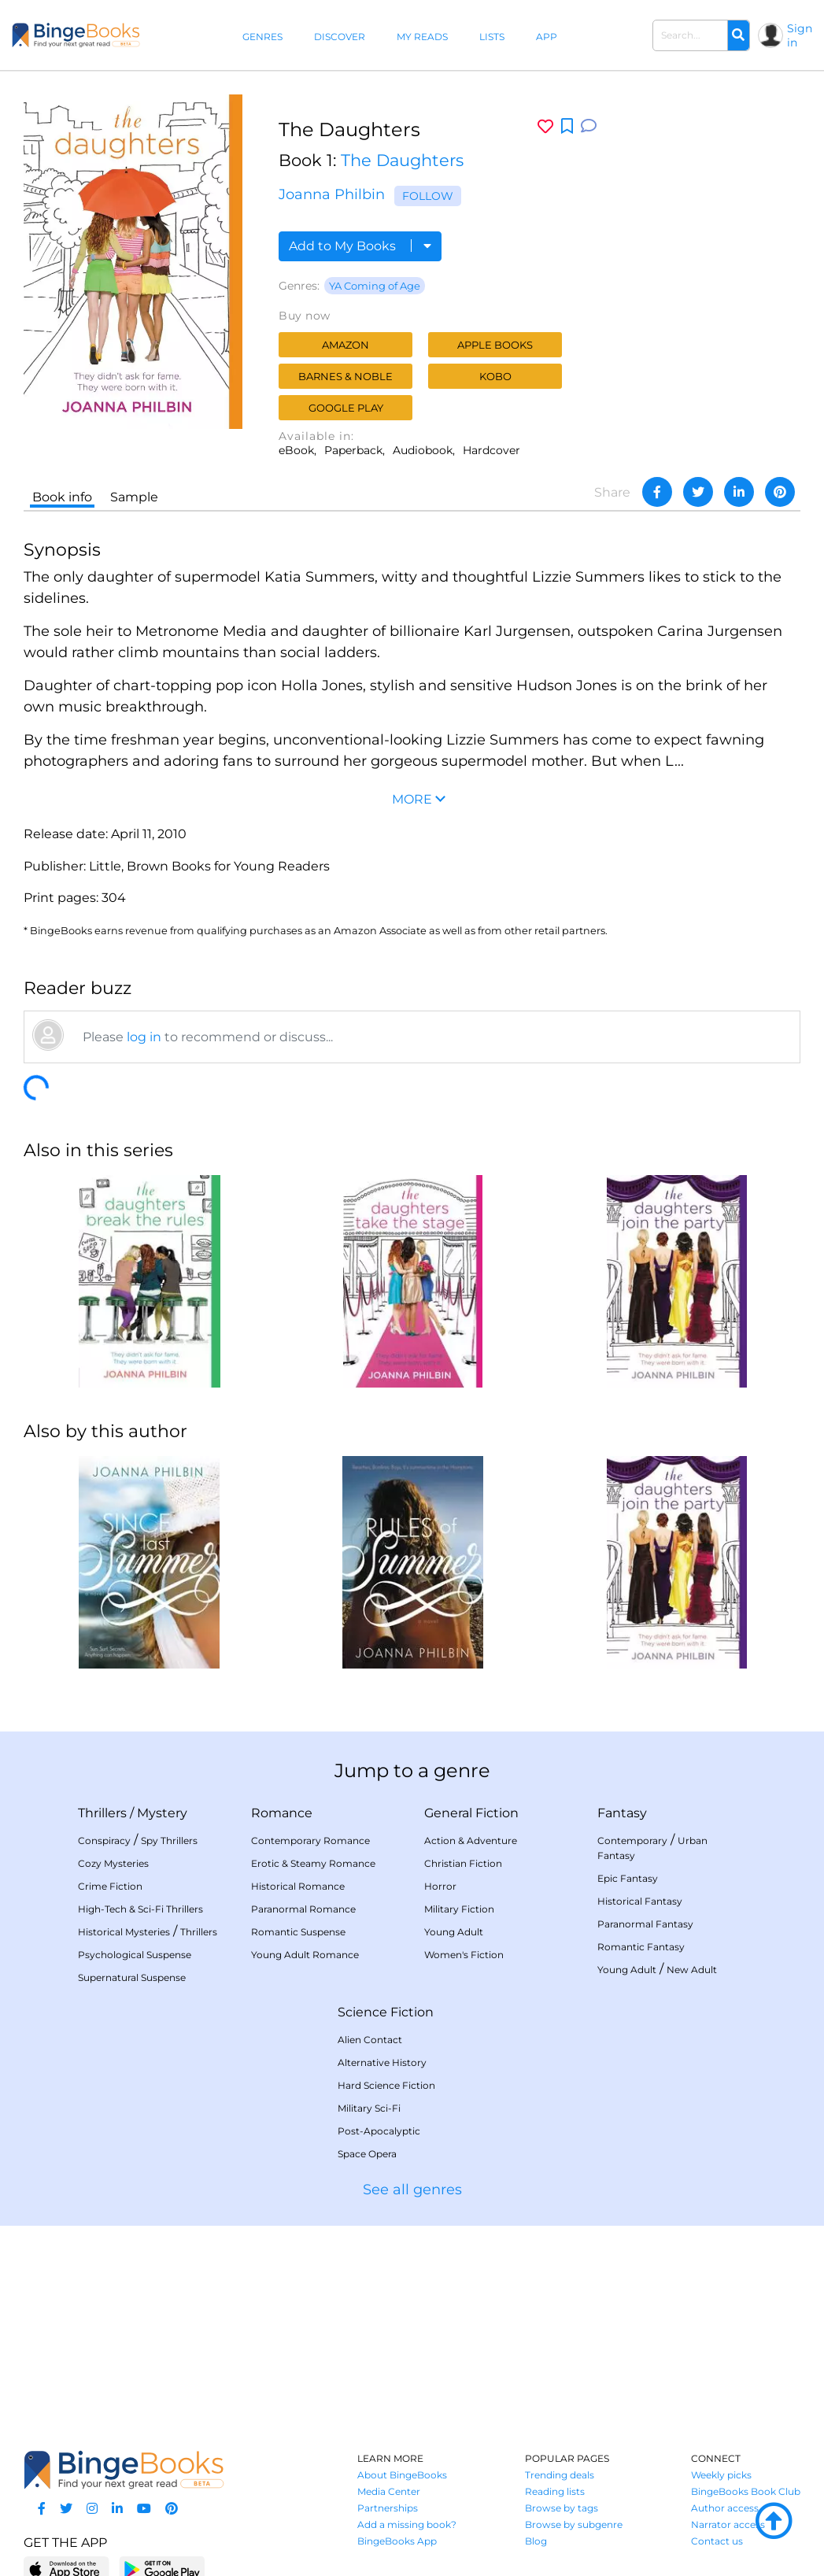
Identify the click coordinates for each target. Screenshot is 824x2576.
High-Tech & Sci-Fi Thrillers (140, 1909)
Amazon (345, 344)
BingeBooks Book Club (745, 2491)
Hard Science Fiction (386, 2085)
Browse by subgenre (574, 2524)
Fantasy (622, 1812)
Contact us (717, 2541)
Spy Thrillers (169, 1840)
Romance (281, 1812)
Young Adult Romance (305, 1955)
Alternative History (382, 2062)
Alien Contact (370, 2040)
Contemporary (632, 1840)
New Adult (692, 1969)
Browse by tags (561, 2508)
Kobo (495, 376)
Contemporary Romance (310, 1840)
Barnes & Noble (345, 376)
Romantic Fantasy (641, 1947)
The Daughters (402, 160)
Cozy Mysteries (113, 1863)
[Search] (738, 35)
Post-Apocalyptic (379, 2131)
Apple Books (495, 344)
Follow (427, 196)
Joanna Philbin (332, 194)
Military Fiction (459, 1909)
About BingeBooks (402, 2475)
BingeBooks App (397, 2541)
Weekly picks (721, 2475)
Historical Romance (298, 1886)
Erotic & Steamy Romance (313, 1863)
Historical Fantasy (639, 1901)
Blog (536, 2541)
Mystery (162, 1812)
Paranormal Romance (303, 1909)
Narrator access (728, 2524)
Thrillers (102, 1812)
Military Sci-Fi (369, 2108)
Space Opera (367, 2154)
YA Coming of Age (374, 285)
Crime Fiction (110, 1886)
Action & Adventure (470, 1840)
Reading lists (555, 2491)
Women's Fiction (464, 1955)
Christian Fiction (463, 1863)
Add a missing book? (406, 2524)
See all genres (412, 2189)
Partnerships (387, 2508)
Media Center (388, 2491)
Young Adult (453, 1932)
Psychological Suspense (134, 1955)
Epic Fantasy (627, 1878)
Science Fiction (386, 2012)
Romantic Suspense (298, 1932)
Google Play (346, 407)
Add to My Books (360, 245)
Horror (440, 1886)
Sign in (799, 35)
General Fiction (471, 1812)
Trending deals (559, 2475)
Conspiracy (104, 1840)
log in (144, 1036)
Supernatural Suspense (132, 1977)
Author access (725, 2508)
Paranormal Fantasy (645, 1924)
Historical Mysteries (124, 1932)
